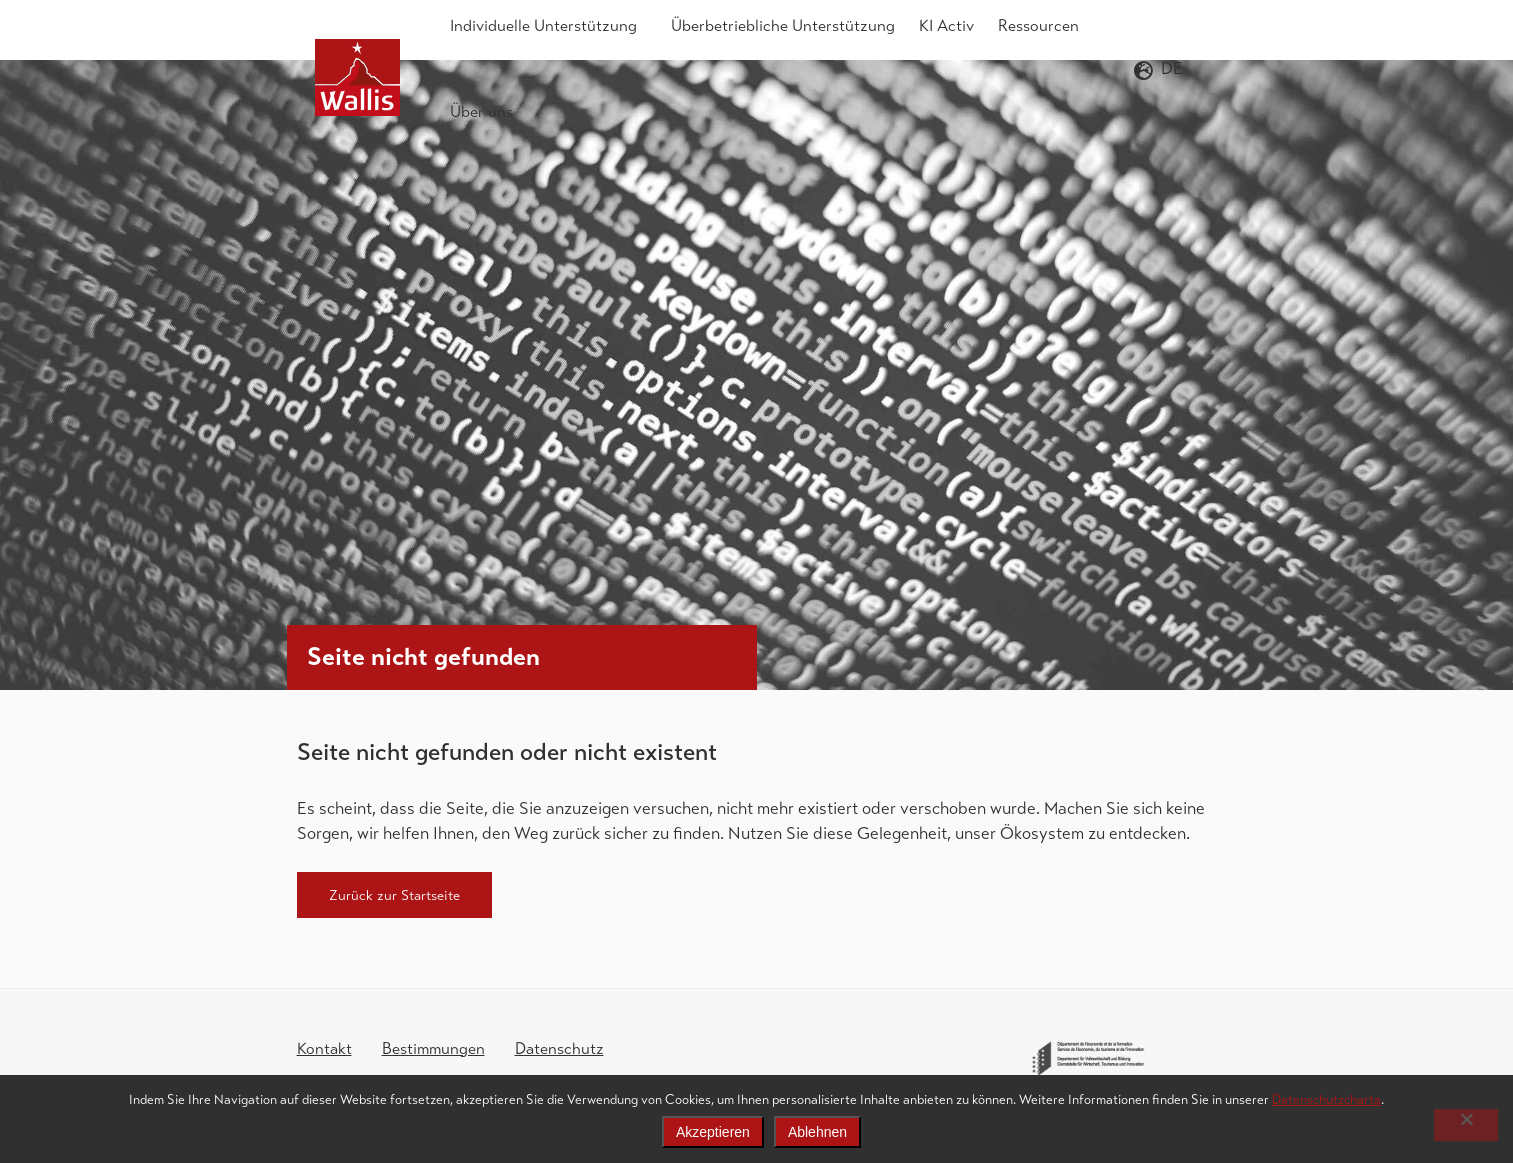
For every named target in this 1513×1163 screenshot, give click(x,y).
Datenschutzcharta (1326, 1099)
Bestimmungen (433, 1049)
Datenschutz (559, 1049)
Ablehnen (817, 1132)
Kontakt (324, 1049)
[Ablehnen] (1466, 1125)
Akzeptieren (713, 1132)
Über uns (486, 112)
